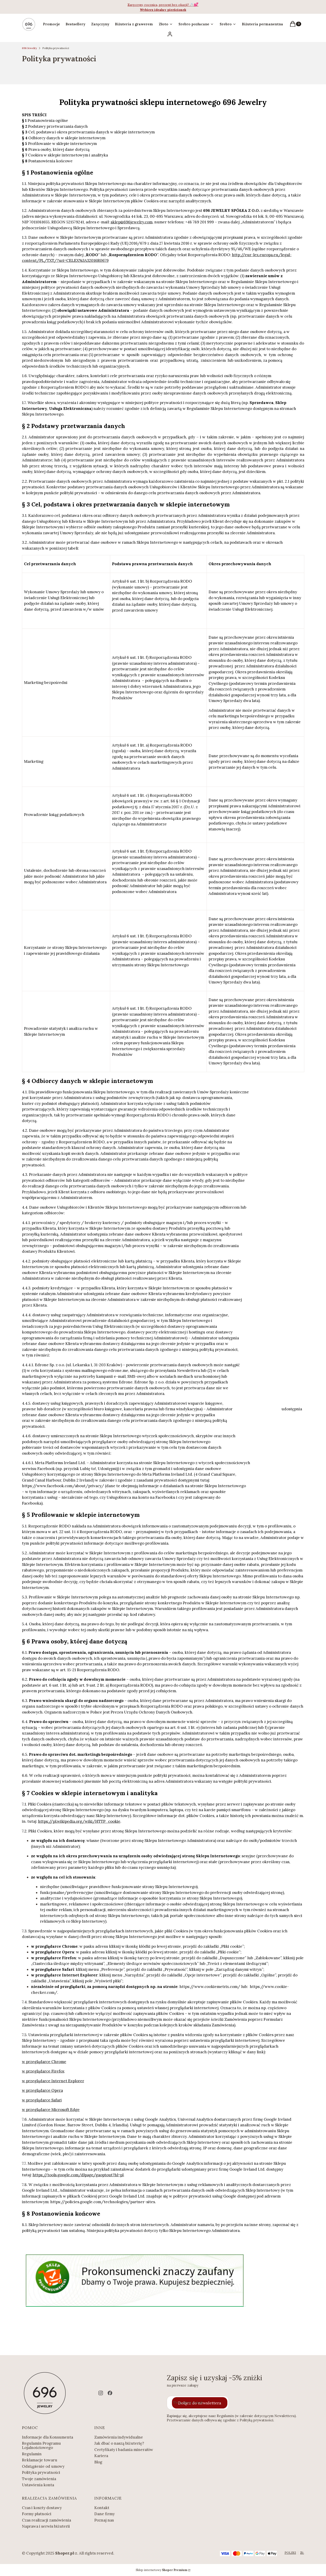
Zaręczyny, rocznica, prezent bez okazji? (159, 5)
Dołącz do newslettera (199, 2403)
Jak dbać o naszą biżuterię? (119, 2443)
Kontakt (101, 2507)
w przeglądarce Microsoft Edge (51, 2109)
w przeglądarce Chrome (44, 2061)
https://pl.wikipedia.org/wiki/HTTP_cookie (79, 1821)
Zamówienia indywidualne (118, 2437)
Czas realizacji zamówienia (46, 2520)
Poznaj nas (104, 2520)
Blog (98, 2462)
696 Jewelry (29, 48)
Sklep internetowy (161, 2570)
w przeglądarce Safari (42, 2100)
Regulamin (32, 2453)
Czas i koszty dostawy (42, 2507)
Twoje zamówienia (39, 2478)
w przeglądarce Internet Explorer (53, 2080)
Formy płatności (36, 2513)
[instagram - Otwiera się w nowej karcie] (100, 2393)
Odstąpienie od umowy (43, 2466)
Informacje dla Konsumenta (47, 2437)
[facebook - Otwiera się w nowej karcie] (110, 2393)
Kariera (101, 2455)
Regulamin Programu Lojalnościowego (41, 2445)
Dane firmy (104, 2513)
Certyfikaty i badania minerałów (123, 2449)
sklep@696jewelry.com (131, 222)
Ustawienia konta (38, 2484)
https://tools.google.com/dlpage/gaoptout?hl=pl (78, 2174)
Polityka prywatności (41, 2472)
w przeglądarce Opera (42, 2090)
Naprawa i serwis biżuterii (46, 2526)
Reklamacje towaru (39, 2460)
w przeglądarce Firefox (43, 2071)
